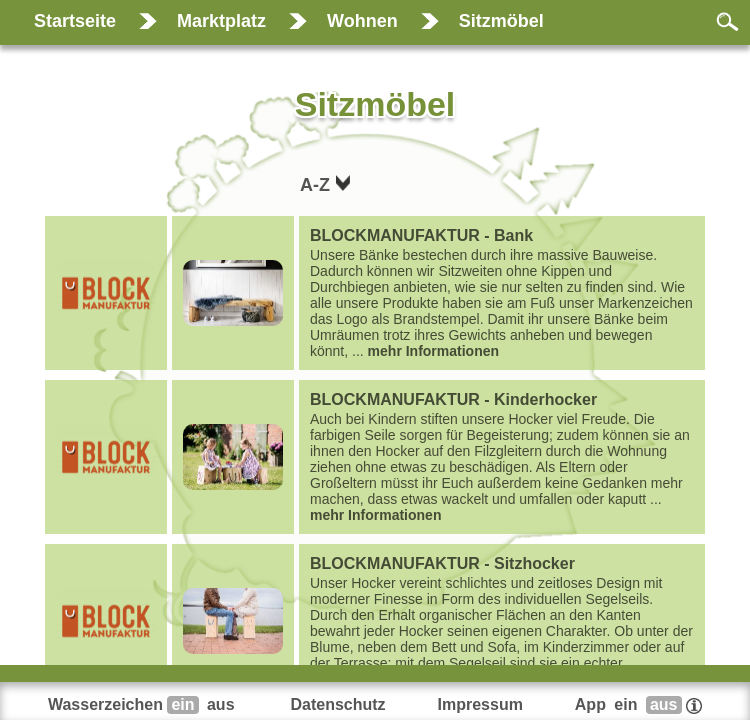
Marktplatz (221, 21)
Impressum (480, 704)
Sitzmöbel (501, 21)
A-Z (317, 185)
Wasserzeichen (143, 704)
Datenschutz (337, 704)
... (502, 293)
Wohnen (362, 21)
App (638, 704)
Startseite (75, 21)
